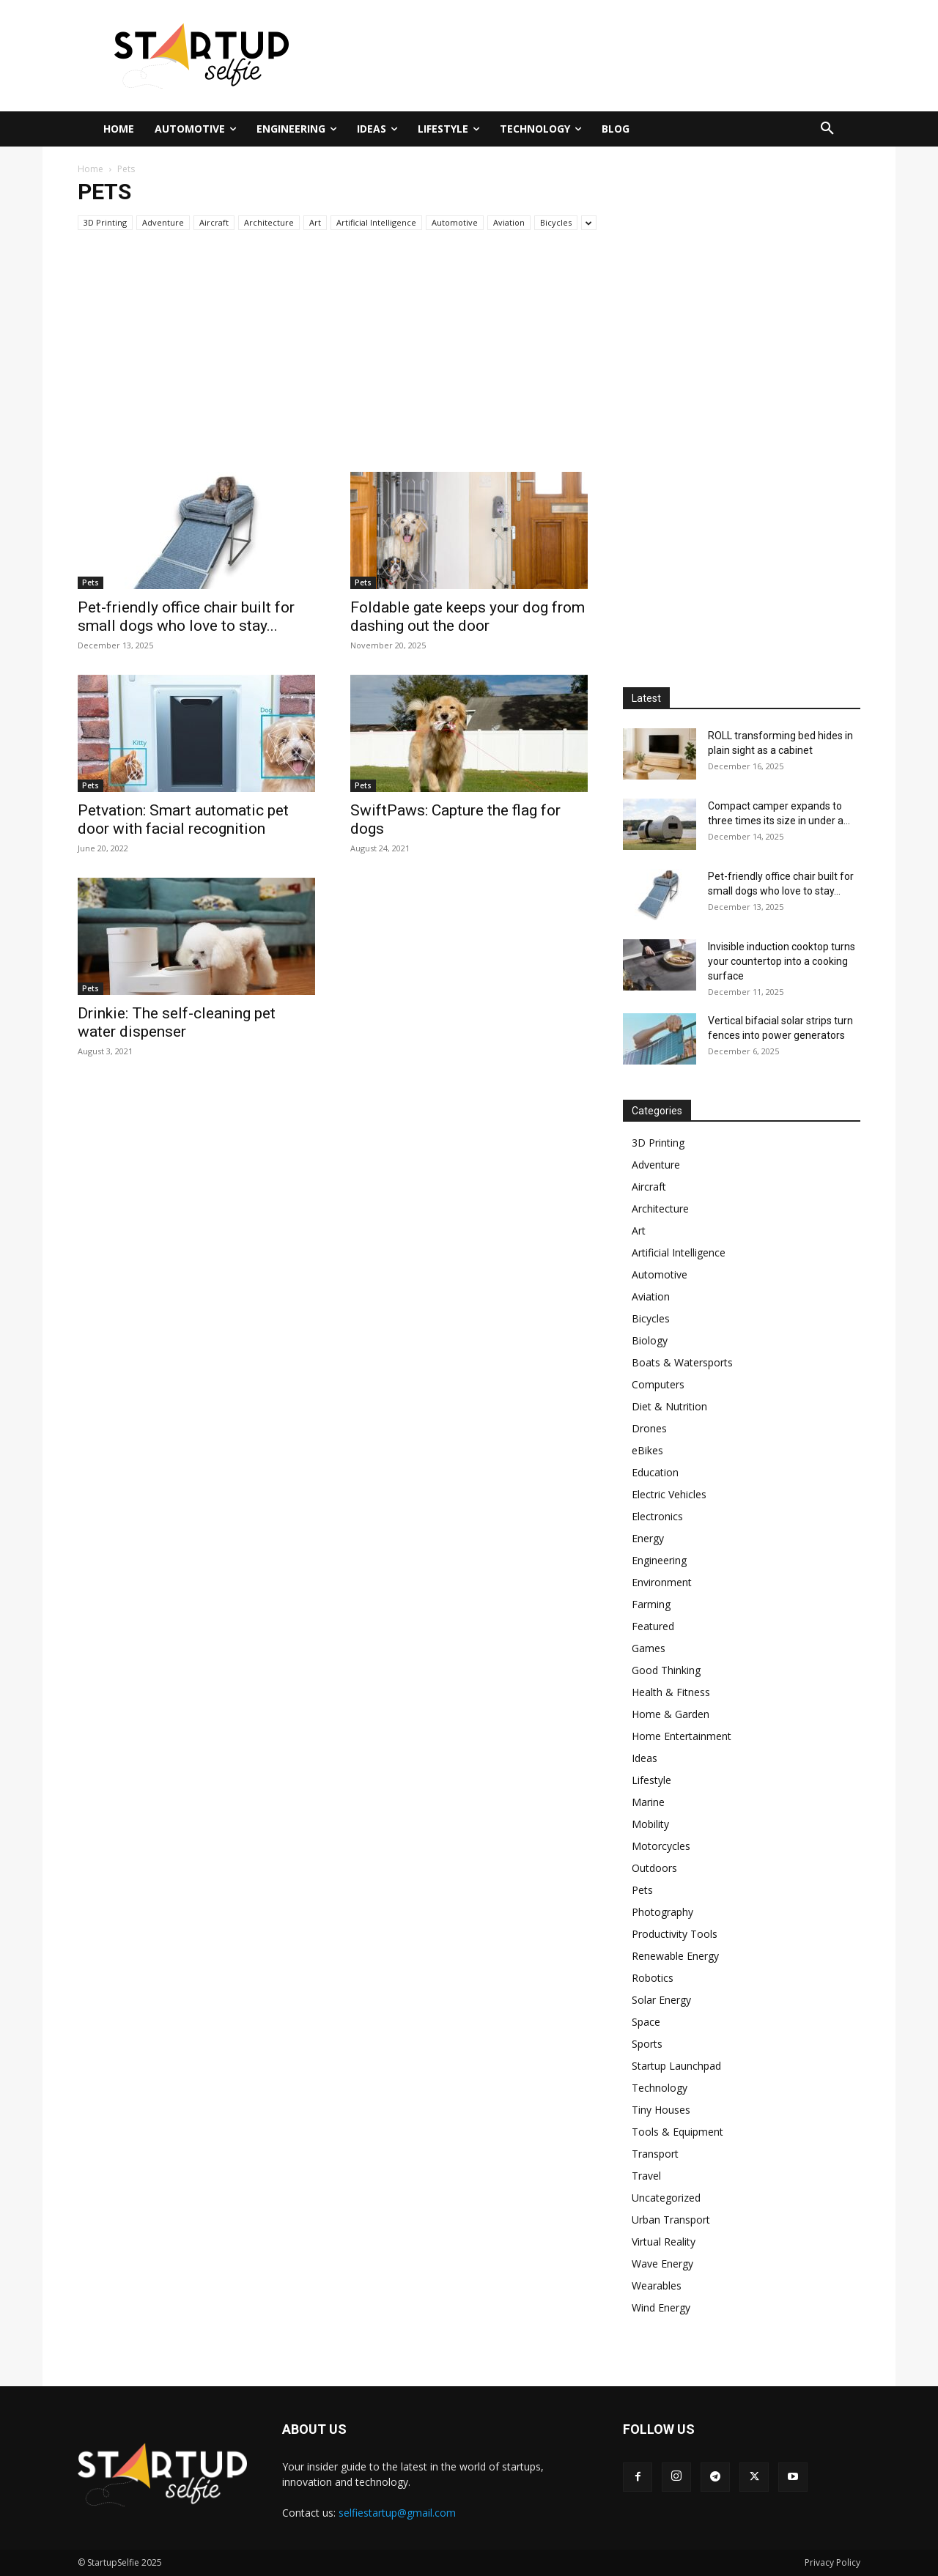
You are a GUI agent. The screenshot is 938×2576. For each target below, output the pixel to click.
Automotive (455, 222)
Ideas (644, 1758)
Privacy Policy (832, 2562)
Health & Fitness (671, 1692)
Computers (658, 1384)
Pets (90, 582)
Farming (651, 1604)
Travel (646, 2176)
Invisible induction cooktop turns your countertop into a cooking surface (781, 961)
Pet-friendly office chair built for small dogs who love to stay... (186, 616)
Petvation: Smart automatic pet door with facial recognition (183, 819)
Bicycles (556, 222)
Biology (650, 1340)
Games (648, 1648)
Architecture (269, 222)
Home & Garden (670, 1714)
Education (655, 1472)
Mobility (650, 1824)
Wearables (657, 2285)
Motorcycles (661, 1846)
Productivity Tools (674, 1934)
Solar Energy (661, 2000)
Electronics (657, 1516)
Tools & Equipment (677, 2132)
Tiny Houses (661, 2110)
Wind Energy (661, 2307)
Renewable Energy (675, 1956)
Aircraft (214, 222)
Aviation (509, 222)
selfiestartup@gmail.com (397, 2513)
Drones (649, 1428)
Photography (662, 1912)
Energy (648, 1538)
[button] (827, 129)
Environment (662, 1582)
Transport (655, 2154)
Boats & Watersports (682, 1362)
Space (646, 2022)
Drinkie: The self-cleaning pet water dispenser (177, 1022)
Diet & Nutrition (669, 1406)
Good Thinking (666, 1670)
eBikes (647, 1450)
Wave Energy (662, 2263)
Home (90, 169)
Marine (648, 1802)
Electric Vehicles (669, 1494)
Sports (647, 2044)
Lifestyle (651, 1780)
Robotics (652, 1978)
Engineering (659, 1560)
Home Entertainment (681, 1736)
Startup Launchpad (676, 2066)
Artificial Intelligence (376, 222)
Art (315, 222)
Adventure (163, 222)
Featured (653, 1626)
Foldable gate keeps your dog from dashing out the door (467, 616)
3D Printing (105, 222)
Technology (659, 2088)
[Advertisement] (612, 53)
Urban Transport (671, 2220)
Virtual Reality (663, 2242)
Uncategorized (666, 2198)
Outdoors (654, 1868)
